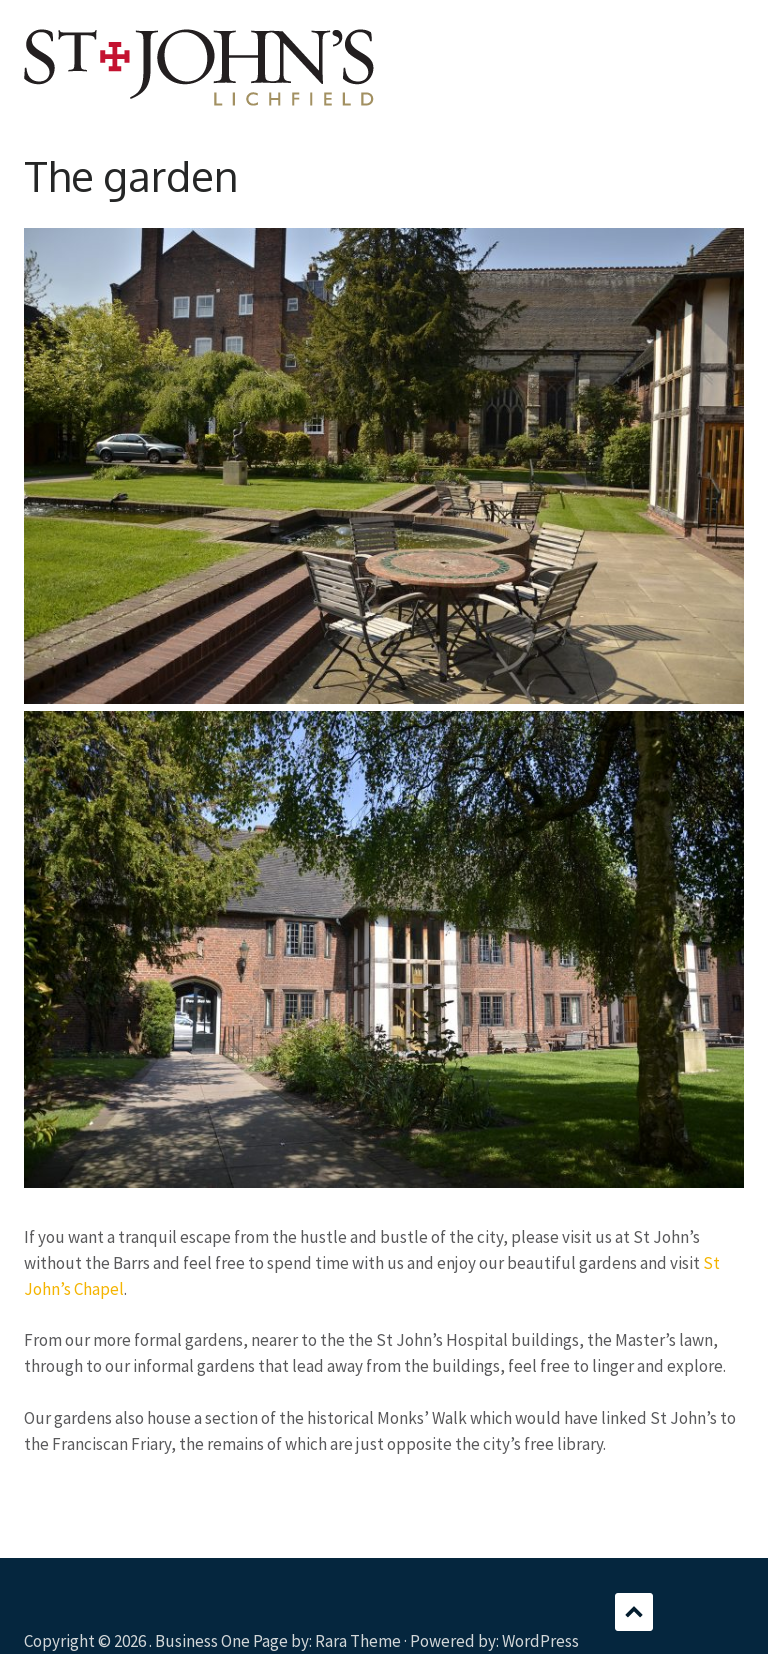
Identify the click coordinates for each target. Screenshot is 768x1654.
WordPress (540, 1641)
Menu (729, 44)
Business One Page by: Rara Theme (278, 1641)
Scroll (634, 1612)
